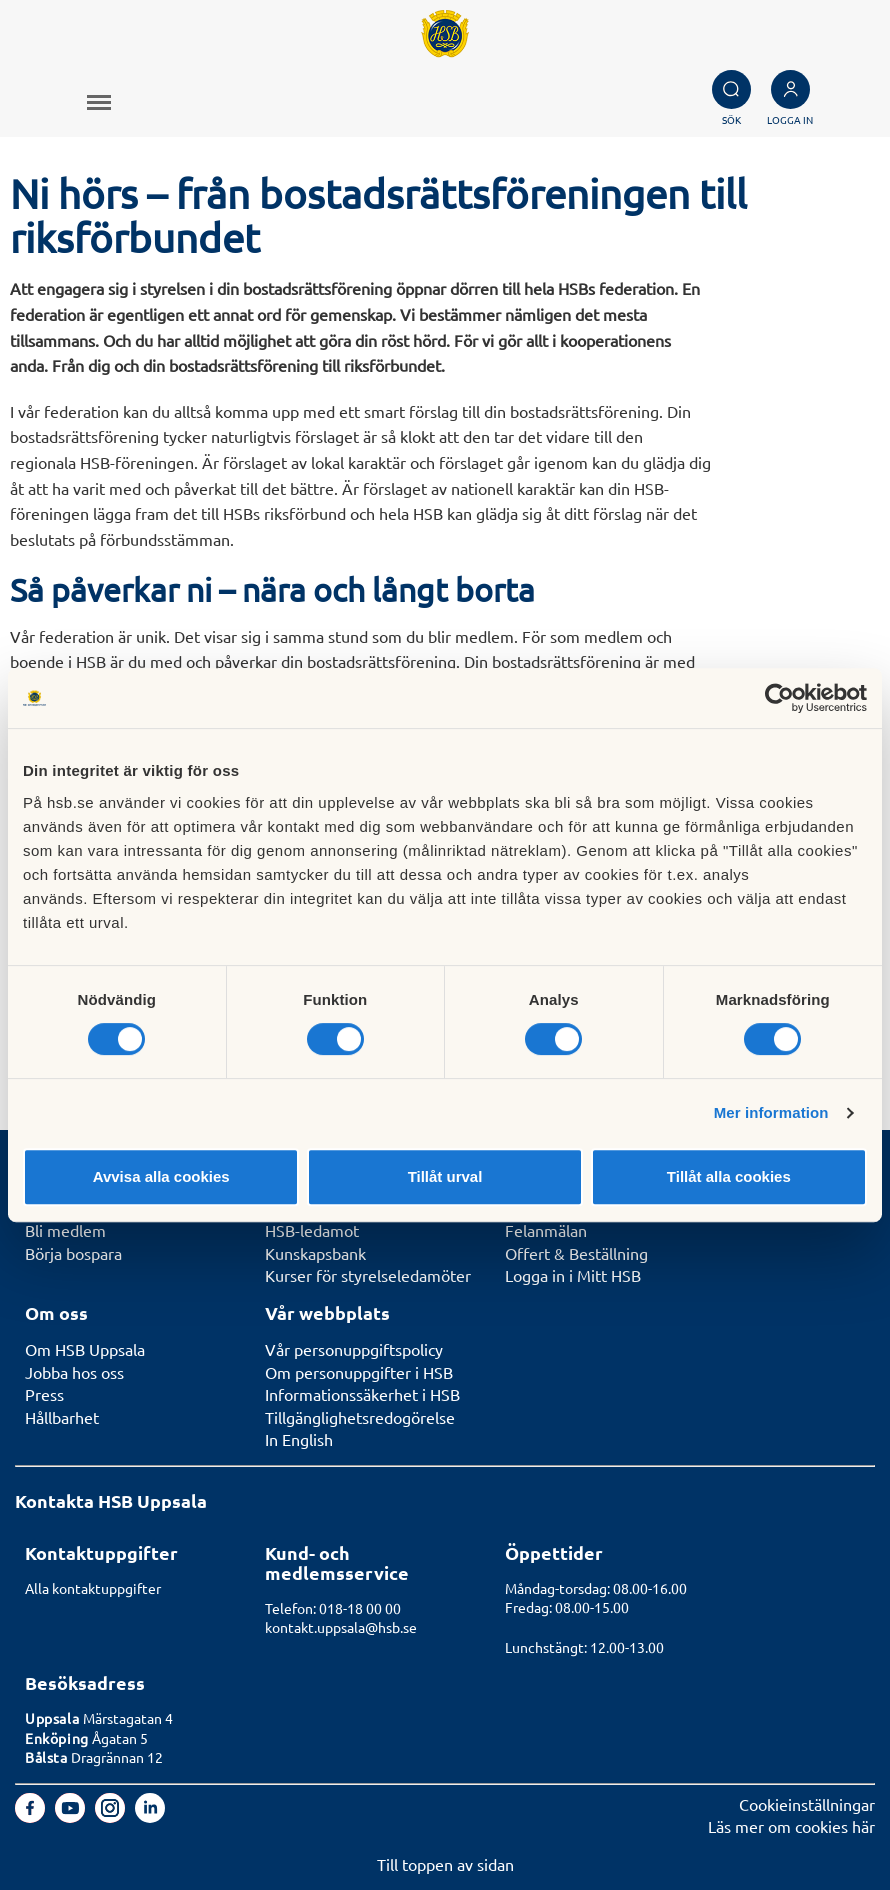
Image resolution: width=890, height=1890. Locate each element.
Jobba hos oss (74, 1372)
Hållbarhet (62, 1417)
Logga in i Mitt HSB (573, 1275)
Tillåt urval (445, 1176)
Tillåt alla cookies (729, 1176)
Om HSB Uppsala (85, 1349)
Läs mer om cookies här (791, 1826)
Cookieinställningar (807, 1804)
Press (44, 1394)
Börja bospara (73, 1253)
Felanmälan (546, 1230)
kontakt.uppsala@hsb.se (341, 1627)
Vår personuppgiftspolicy (354, 1349)
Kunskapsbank (315, 1253)
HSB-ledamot (312, 1230)
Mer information (771, 1112)
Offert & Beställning (576, 1253)
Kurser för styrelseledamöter (368, 1275)
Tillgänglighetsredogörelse (360, 1417)
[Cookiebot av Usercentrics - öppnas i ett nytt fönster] (779, 698)
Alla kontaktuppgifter (93, 1588)
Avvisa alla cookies (161, 1176)
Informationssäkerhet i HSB (362, 1394)
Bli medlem (65, 1230)
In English (299, 1439)
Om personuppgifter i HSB (359, 1372)
